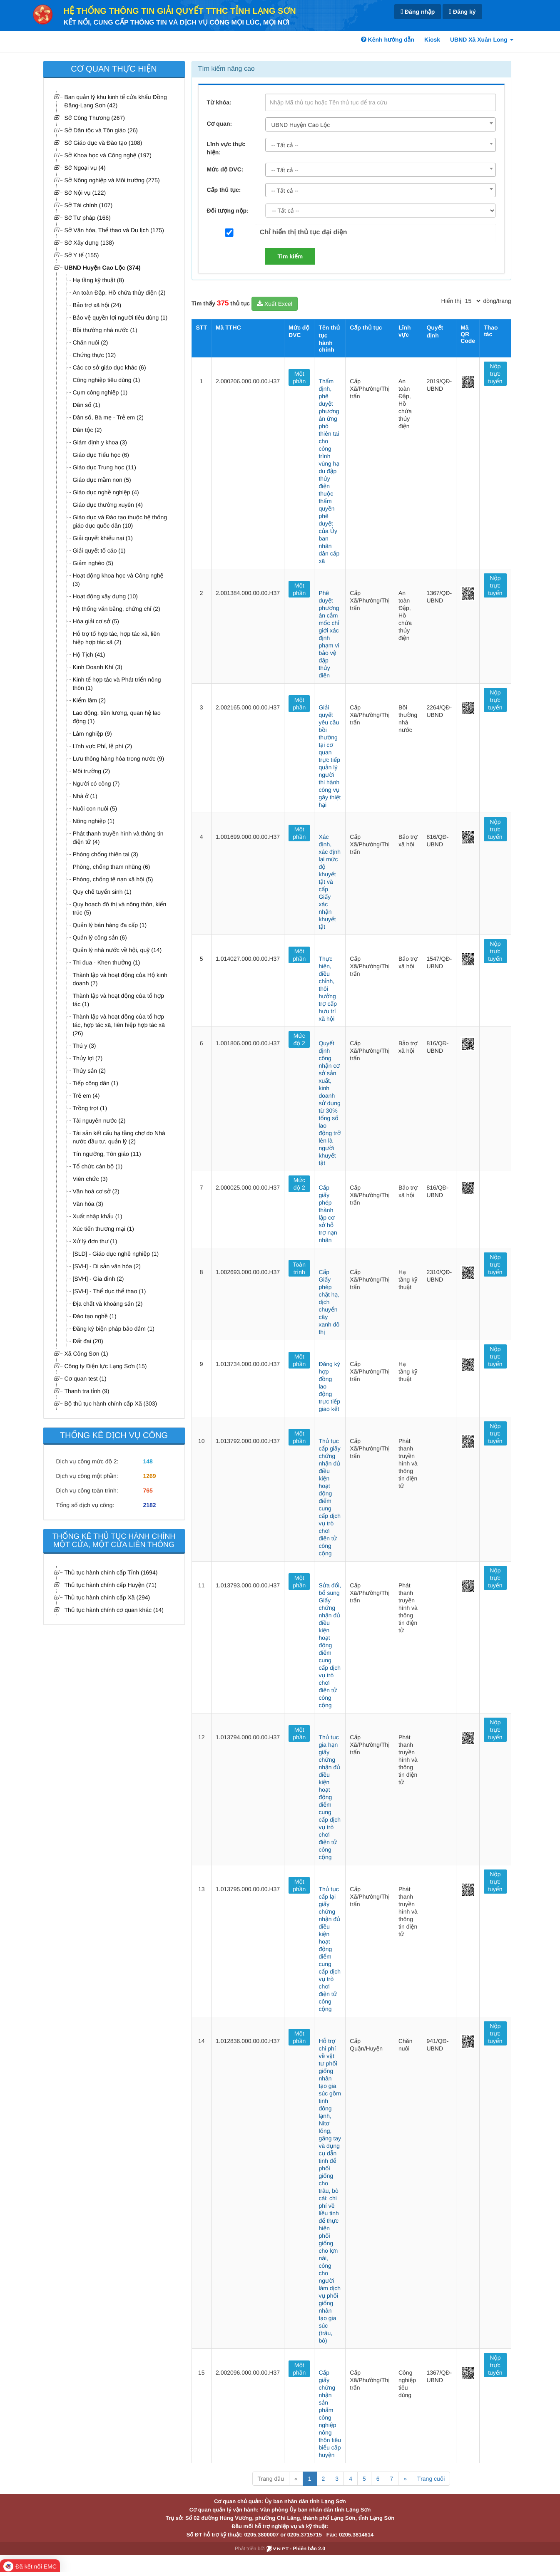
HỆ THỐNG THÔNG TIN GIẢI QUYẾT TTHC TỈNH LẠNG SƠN (180, 11)
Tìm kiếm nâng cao (226, 68)
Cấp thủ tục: (224, 189)
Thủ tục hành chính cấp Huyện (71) (111, 1585)
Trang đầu (271, 2478)
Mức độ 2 (299, 1039)
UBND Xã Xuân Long (481, 39)
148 (147, 1461)
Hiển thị (451, 301)
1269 (149, 1476)
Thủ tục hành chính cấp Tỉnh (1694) (111, 1572)
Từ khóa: (219, 102)
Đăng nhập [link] (418, 11)
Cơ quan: (219, 123)
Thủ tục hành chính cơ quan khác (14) (114, 1610)
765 (147, 1490)
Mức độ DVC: (225, 169)
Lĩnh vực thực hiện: (226, 148)
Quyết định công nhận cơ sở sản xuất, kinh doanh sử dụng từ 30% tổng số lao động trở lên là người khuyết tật (330, 1103)
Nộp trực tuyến (495, 373)
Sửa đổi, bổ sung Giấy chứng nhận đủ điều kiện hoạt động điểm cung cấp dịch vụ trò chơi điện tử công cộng (330, 1645)
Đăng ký (462, 11)
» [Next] (405, 2478)
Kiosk (432, 39)
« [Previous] (296, 2478)
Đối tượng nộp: (228, 210)
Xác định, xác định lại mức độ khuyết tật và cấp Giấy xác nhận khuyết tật (330, 881)
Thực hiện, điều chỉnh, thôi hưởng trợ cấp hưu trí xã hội (328, 988)
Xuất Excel (274, 303)
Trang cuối (431, 2478)
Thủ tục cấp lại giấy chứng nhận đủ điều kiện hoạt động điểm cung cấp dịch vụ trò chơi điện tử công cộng (330, 1949)
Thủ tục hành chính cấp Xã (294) (107, 1597)
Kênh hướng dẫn (387, 39)
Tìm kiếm (290, 256)
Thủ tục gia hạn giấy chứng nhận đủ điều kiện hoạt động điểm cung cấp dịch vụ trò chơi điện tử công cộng (330, 1797)
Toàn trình (299, 1268)
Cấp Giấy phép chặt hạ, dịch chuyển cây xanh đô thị (329, 1302)
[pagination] (472, 301)
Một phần (299, 377)
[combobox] (380, 124)
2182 (149, 1505)
